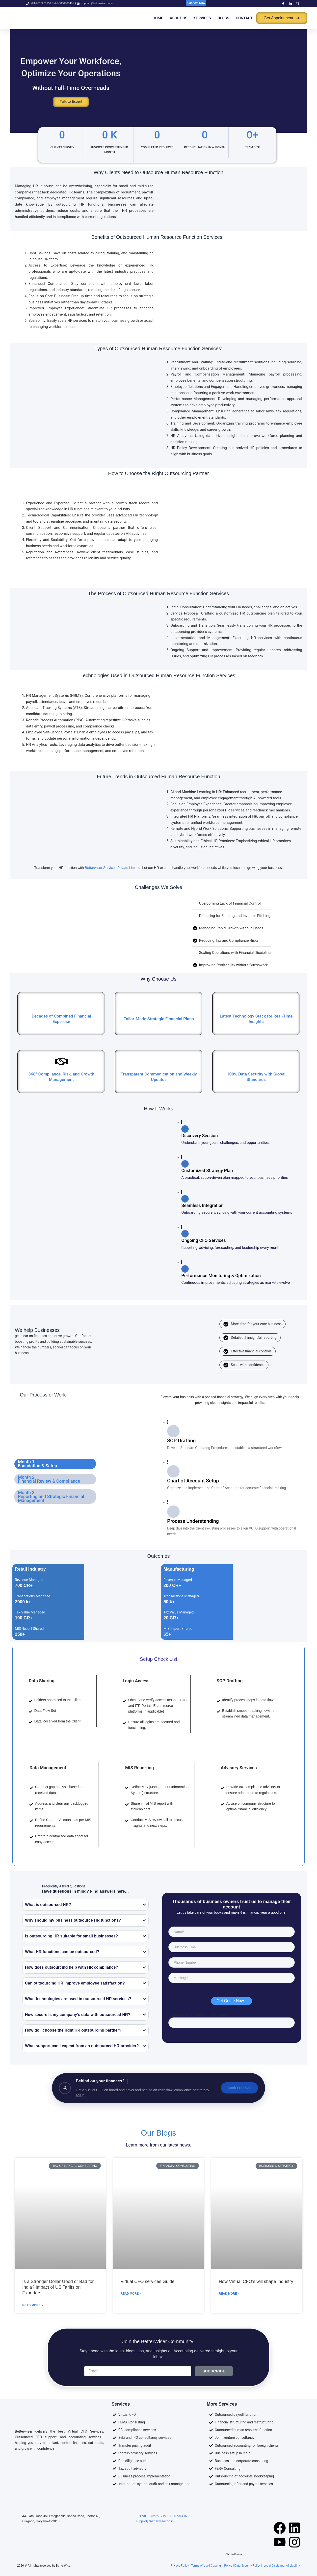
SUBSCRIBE (213, 2371)
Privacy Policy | (181, 2565)
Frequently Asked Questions (63, 1887)
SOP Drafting (181, 1442)
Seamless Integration (202, 1206)
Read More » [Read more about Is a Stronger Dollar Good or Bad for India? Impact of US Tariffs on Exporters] (32, 2305)
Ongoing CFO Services (203, 1241)
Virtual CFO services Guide (148, 2281)
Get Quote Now (230, 2002)
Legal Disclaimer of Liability (282, 2565)
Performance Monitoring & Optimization (221, 1276)
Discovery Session (199, 1136)
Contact (244, 19)
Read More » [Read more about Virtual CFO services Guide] (131, 2293)
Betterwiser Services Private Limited (112, 869)
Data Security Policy (247, 2565)
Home (158, 19)
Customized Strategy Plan (207, 1171)
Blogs (223, 19)
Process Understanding (193, 1522)
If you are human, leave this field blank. (198, 2016)
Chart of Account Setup (193, 1482)
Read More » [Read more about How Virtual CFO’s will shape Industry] (229, 2293)
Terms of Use (200, 2565)
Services (202, 19)
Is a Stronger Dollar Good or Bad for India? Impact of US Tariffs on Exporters (58, 2287)
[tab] (55, 1465)
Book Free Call (239, 2088)
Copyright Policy (221, 2565)
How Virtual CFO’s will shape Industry (256, 2281)
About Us (178, 19)
